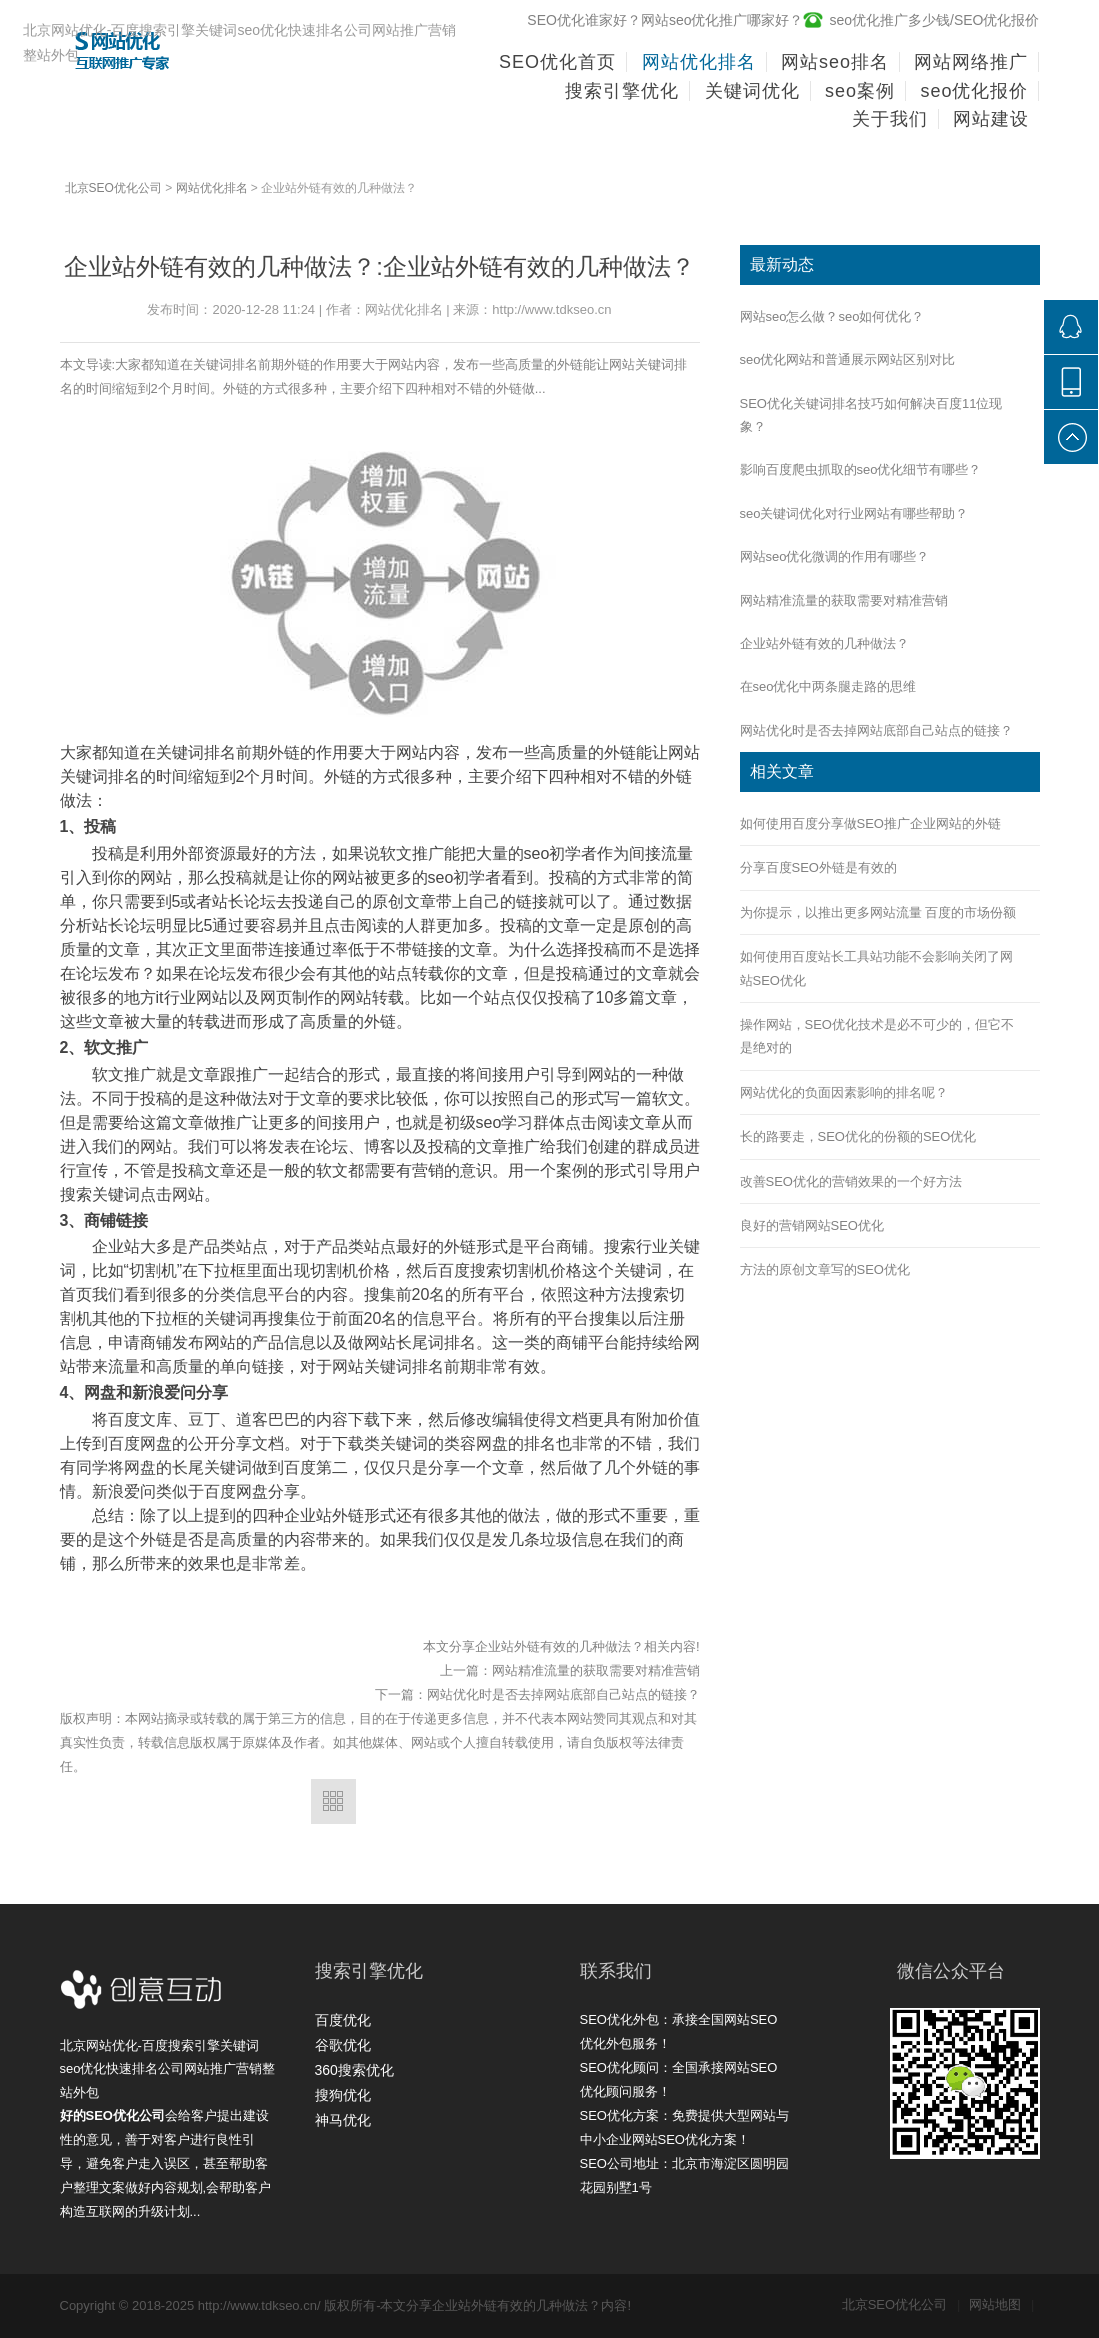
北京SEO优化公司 (113, 188)
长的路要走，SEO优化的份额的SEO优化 (858, 1136)
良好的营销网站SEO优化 (812, 1225)
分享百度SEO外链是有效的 (818, 867)
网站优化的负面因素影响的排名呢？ (844, 1092)
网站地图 (1001, 2304)
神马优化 (343, 2120)
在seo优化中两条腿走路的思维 (828, 686)
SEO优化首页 (557, 62)
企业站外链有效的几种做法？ (824, 643)
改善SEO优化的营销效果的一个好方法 (851, 1181)
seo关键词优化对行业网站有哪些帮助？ (854, 513)
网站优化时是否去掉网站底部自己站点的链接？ (563, 1694)
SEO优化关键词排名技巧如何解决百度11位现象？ (871, 415)
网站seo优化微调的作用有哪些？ (835, 556)
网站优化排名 (212, 188)
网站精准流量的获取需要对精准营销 (596, 1670)
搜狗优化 (343, 2095)
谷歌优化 (343, 2045)
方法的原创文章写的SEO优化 (825, 1269)
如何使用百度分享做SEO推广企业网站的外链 (870, 823)
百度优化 (343, 2020)
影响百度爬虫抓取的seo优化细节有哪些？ (861, 469)
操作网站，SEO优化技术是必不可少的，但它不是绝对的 (877, 1036)
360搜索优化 (354, 2070)
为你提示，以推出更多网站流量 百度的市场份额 (878, 912)
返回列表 (333, 1801)
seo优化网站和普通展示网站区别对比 (848, 359)
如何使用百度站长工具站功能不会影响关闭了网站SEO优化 (876, 968)
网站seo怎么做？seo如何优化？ (832, 316)
